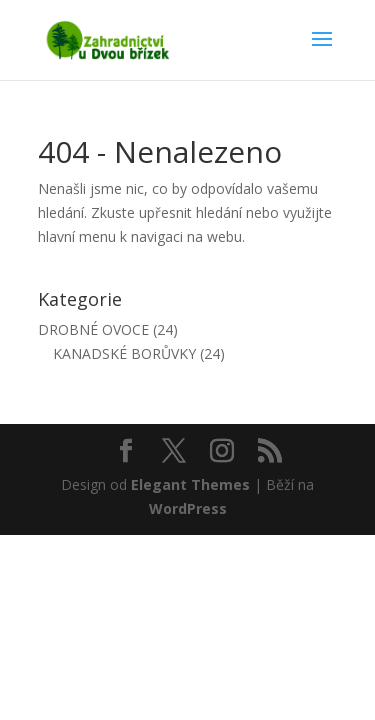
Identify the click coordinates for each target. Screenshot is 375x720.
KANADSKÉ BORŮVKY (124, 353)
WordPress (188, 508)
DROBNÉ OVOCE (93, 329)
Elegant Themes (190, 484)
